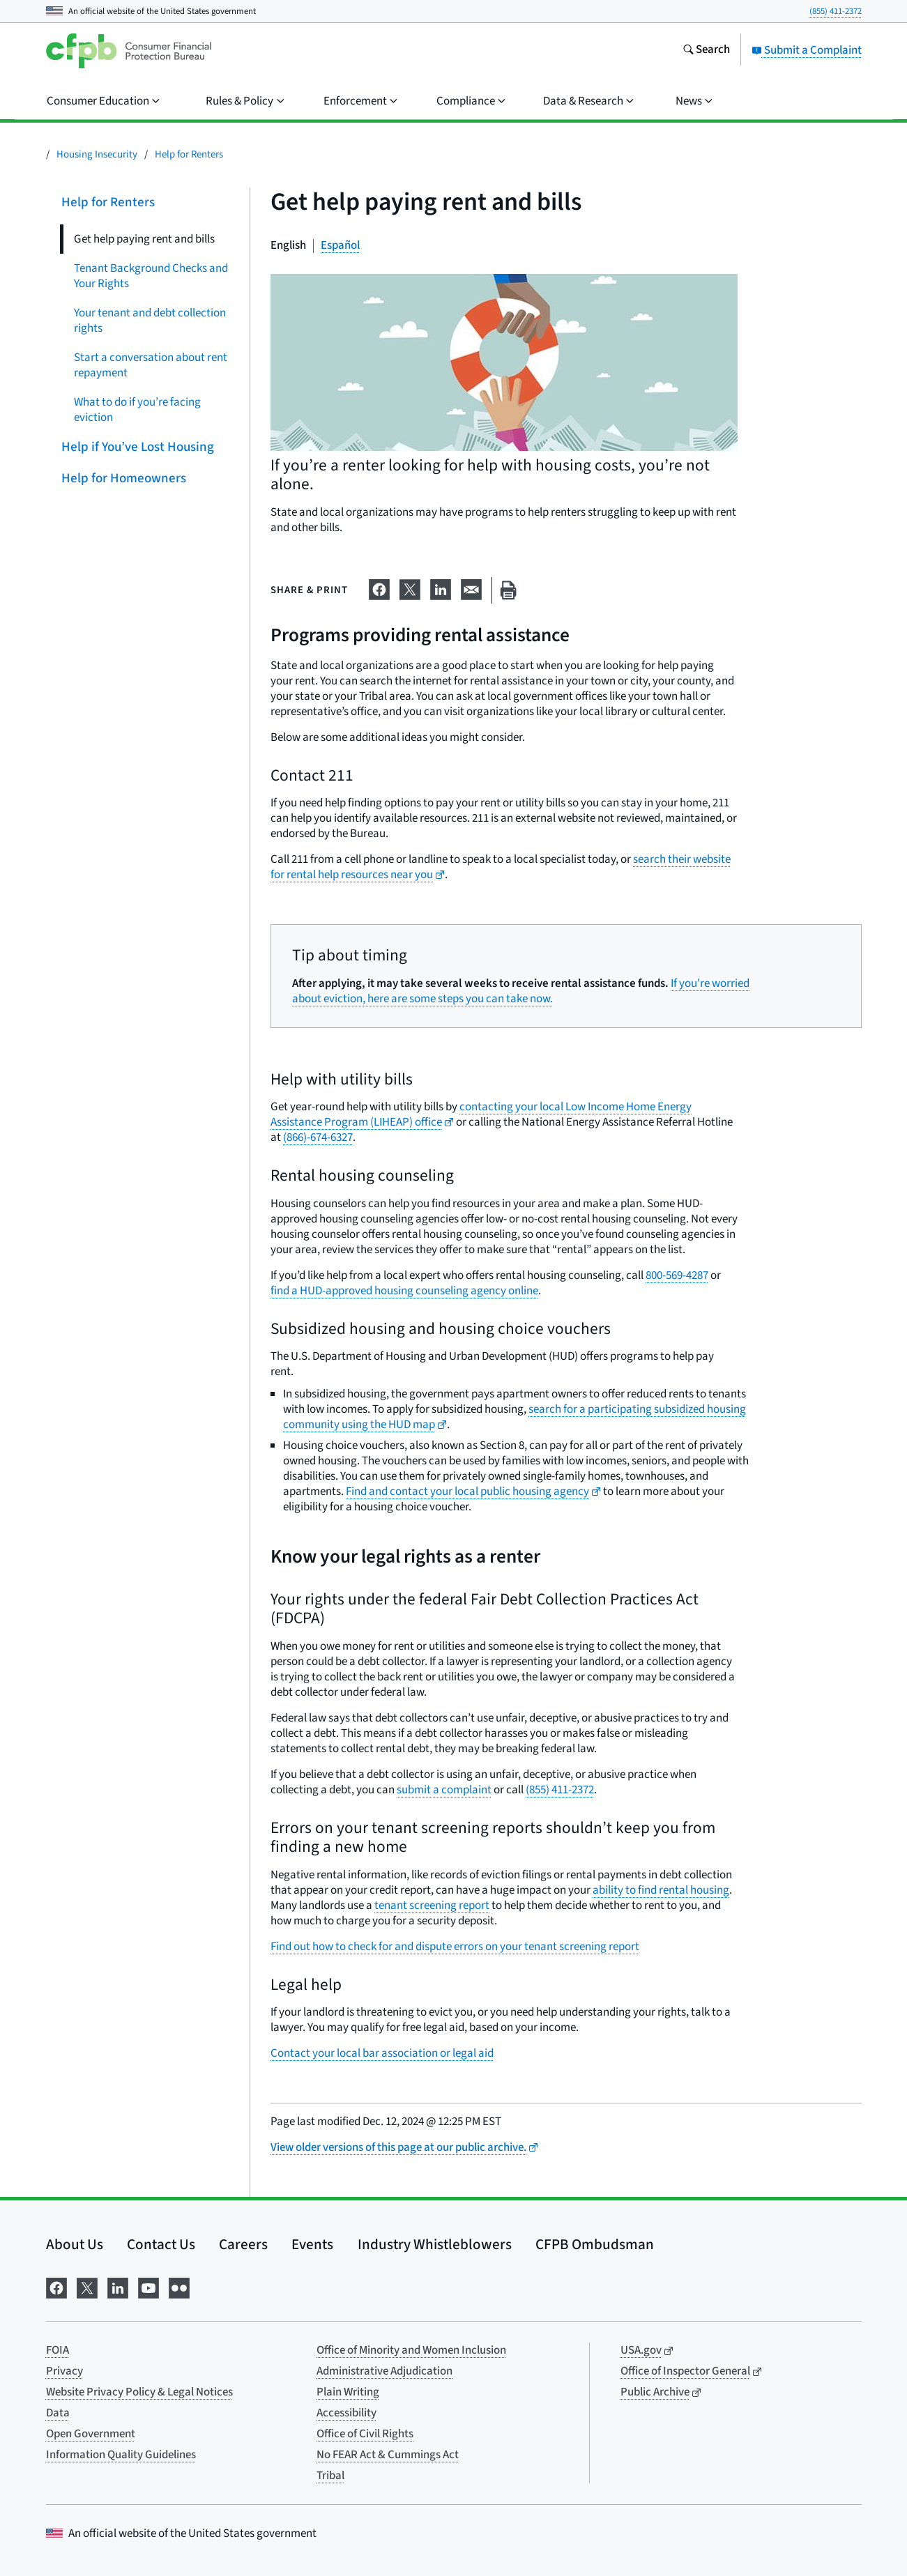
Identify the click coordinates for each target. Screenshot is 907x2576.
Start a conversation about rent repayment (150, 365)
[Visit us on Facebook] (56, 2286)
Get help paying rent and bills (144, 239)
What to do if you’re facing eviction (137, 410)
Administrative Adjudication (384, 2371)
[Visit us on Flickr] (179, 2286)
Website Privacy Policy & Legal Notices (139, 2392)
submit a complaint (444, 1789)
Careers (243, 2244)
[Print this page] (508, 590)
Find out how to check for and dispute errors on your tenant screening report (454, 1946)
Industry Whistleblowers (435, 2244)
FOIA (57, 2350)
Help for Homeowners (123, 478)
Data (58, 2413)
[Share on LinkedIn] (440, 588)
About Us (74, 2244)
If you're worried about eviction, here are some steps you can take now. (520, 991)
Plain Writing (348, 2392)
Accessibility (346, 2413)
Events (312, 2244)
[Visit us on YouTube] (148, 2286)
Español (340, 245)
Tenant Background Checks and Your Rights (151, 276)
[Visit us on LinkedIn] (117, 2286)
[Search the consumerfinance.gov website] (706, 51)
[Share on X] (409, 588)
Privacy (64, 2371)
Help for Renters (189, 154)
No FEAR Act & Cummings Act (388, 2454)
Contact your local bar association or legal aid (382, 2053)
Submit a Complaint (807, 50)
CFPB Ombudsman (594, 2244)
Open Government (90, 2433)
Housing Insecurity (96, 154)
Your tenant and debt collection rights (150, 321)
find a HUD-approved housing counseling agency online (404, 1290)
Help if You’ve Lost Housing (137, 447)
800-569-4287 (677, 1275)
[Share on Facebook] (379, 588)
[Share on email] (471, 588)
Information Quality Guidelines (121, 2454)
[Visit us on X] (87, 2286)
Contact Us (161, 2244)
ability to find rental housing (661, 1890)
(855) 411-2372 (835, 11)
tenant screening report (431, 1905)
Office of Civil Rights (365, 2433)
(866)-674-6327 (318, 1137)
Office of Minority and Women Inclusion (411, 2350)
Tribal (330, 2475)
